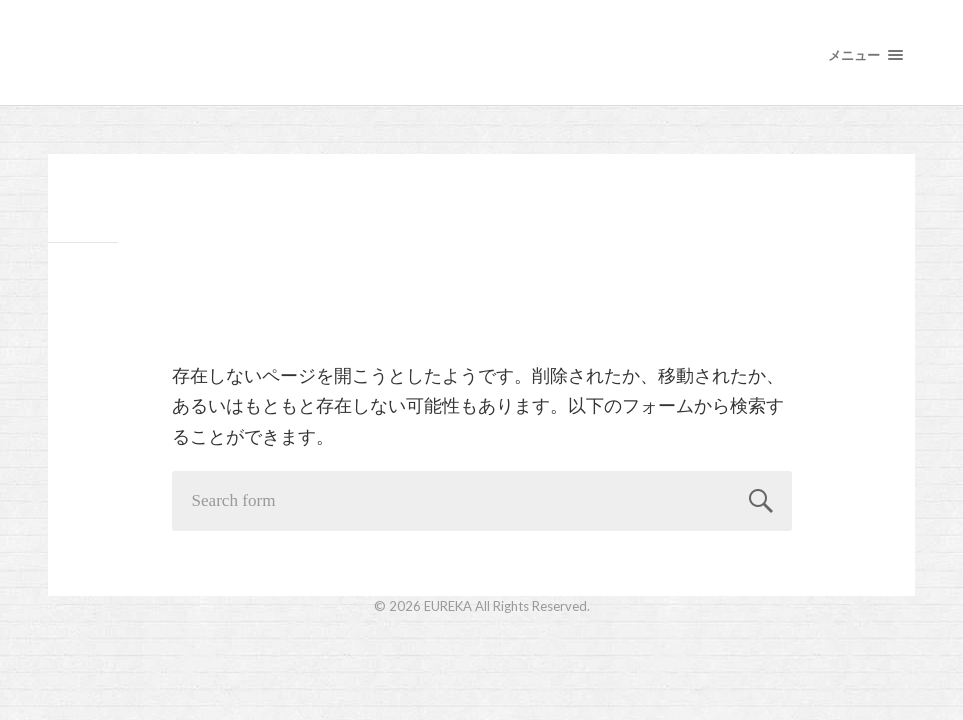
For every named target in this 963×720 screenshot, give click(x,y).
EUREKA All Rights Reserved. (507, 606)
